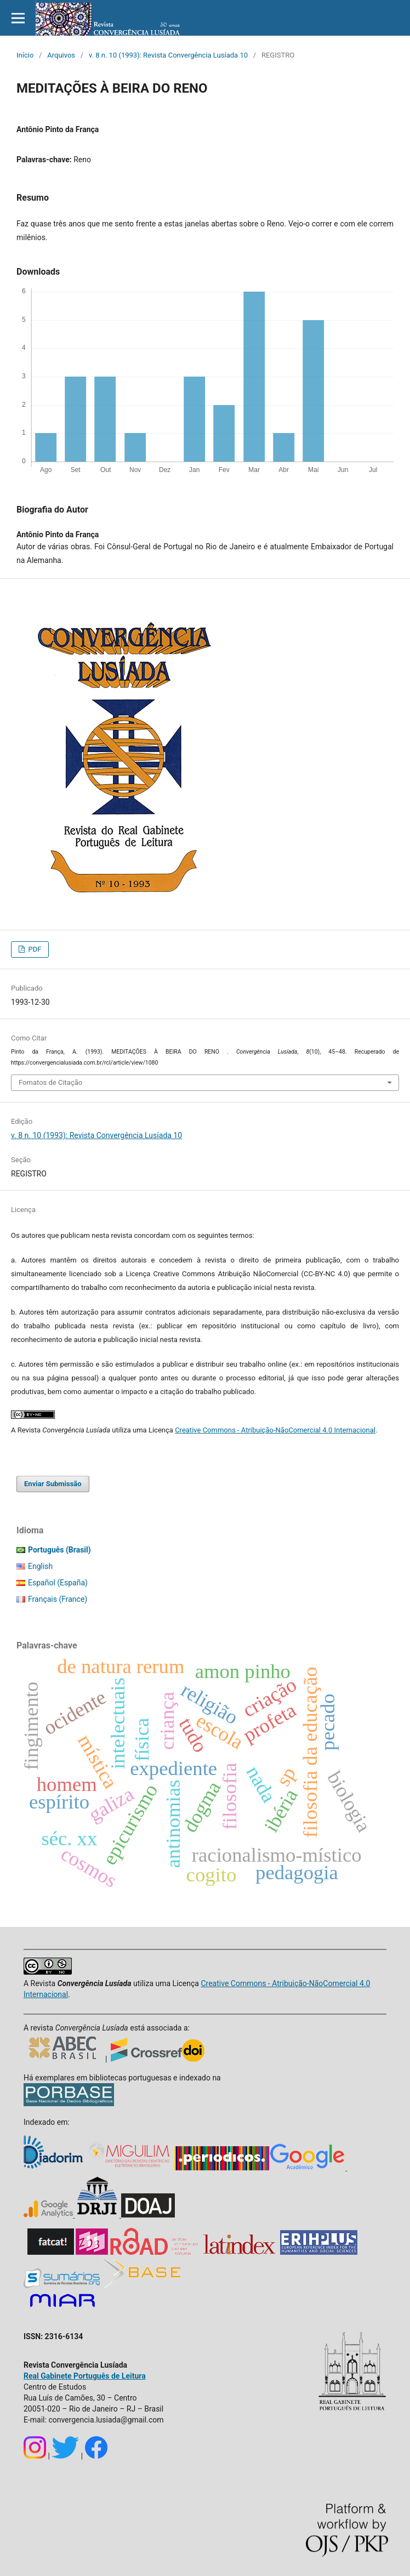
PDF (33, 949)
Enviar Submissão (53, 1484)
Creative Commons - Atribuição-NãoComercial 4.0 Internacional (275, 1430)
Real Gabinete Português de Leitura (85, 2376)
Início (24, 55)
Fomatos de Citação (50, 1082)
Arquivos (61, 55)
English (40, 1566)
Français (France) (57, 1599)
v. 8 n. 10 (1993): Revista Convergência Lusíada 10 (168, 55)
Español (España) (58, 1582)
